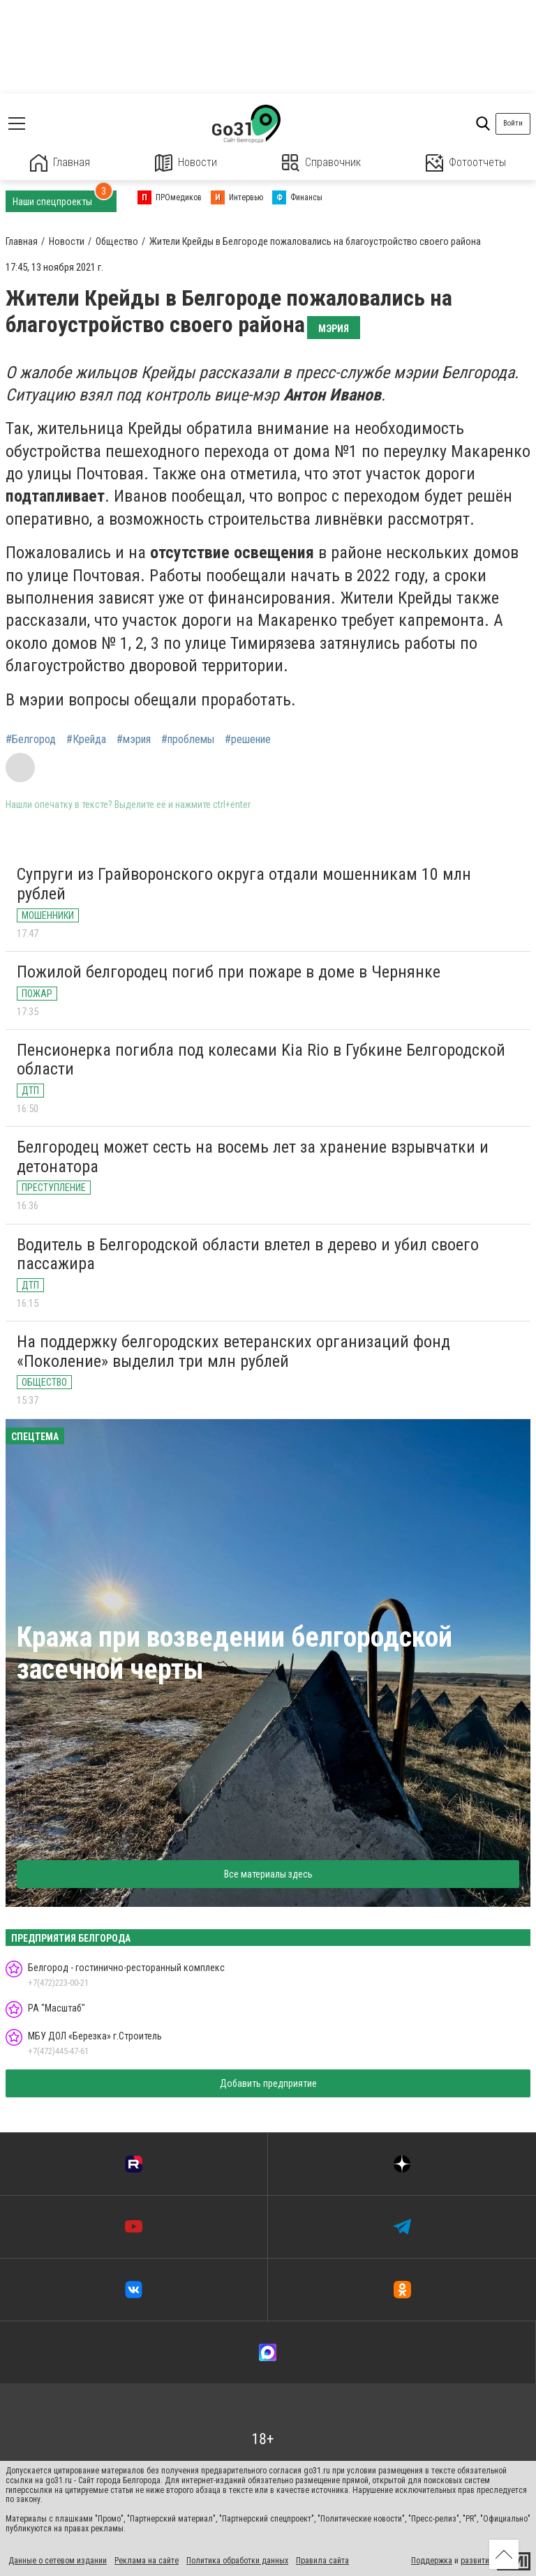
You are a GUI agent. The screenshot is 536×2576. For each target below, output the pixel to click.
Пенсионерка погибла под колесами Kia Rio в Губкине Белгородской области (261, 1059)
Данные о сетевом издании (57, 2561)
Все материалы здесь (268, 1874)
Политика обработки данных (237, 2561)
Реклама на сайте (146, 2561)
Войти (513, 123)
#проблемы (187, 739)
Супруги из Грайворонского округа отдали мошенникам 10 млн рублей (244, 884)
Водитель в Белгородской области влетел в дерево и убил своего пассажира (248, 1254)
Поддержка (431, 2561)
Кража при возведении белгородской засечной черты (234, 1653)
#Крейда (86, 739)
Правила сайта (322, 2561)
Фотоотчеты (466, 163)
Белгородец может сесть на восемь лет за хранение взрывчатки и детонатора (253, 1156)
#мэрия (134, 739)
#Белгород (31, 739)
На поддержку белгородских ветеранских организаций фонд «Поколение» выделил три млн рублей (233, 1351)
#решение (248, 739)
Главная (60, 163)
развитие (477, 2561)
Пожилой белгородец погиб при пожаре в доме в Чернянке (228, 972)
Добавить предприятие (268, 2083)
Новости (186, 163)
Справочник (321, 163)
